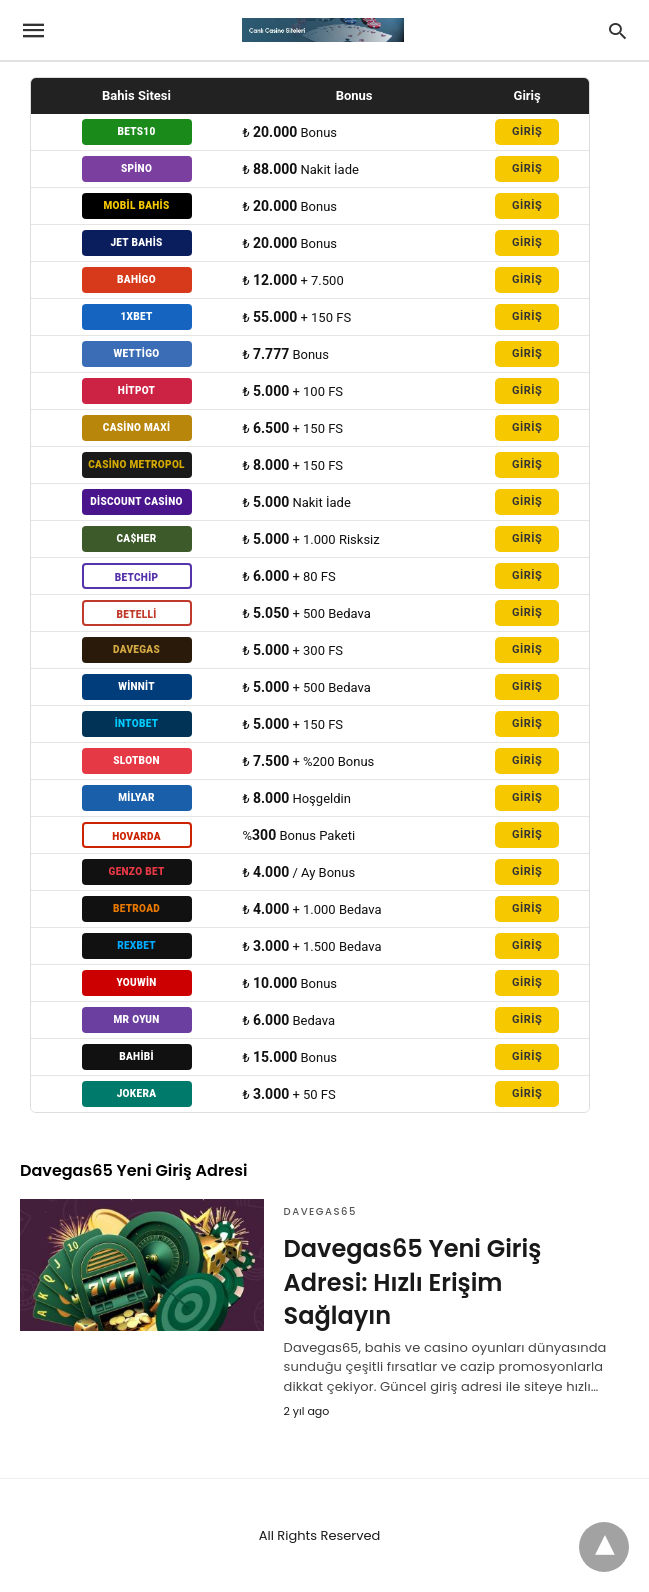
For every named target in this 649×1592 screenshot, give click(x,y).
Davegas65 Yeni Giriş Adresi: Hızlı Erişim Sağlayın (413, 1282)
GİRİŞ (527, 131)
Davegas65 (320, 1211)
